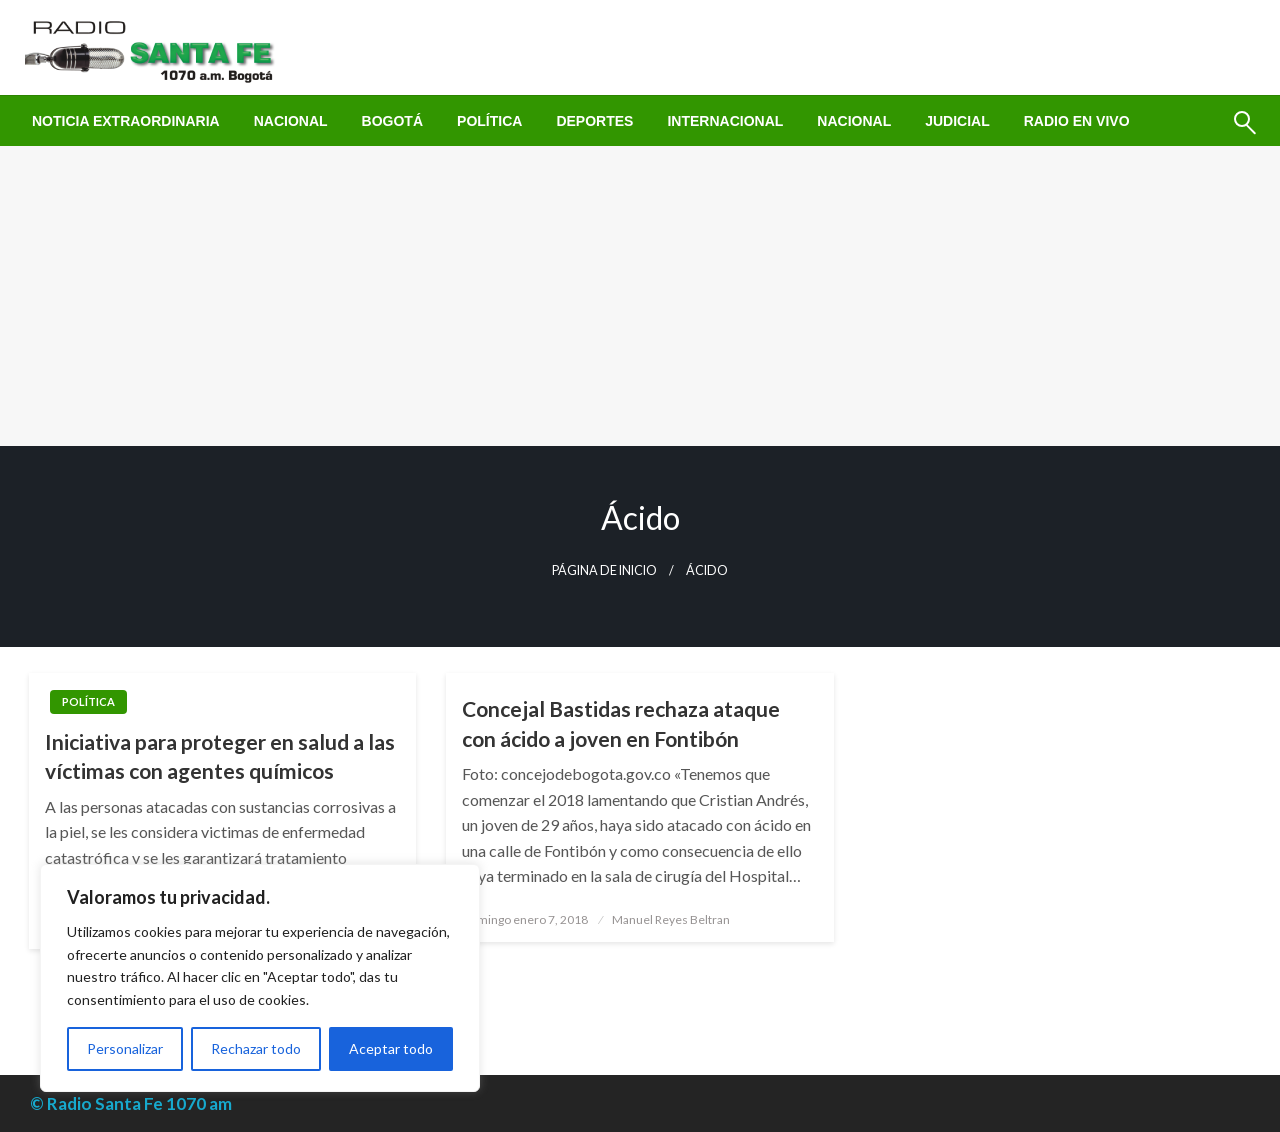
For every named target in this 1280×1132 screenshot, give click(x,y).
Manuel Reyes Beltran (671, 919)
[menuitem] (126, 121)
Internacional (725, 121)
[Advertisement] (640, 296)
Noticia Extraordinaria (126, 121)
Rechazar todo (256, 1048)
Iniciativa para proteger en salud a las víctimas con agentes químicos (220, 756)
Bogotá (392, 121)
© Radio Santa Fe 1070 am (131, 1103)
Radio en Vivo (1077, 121)
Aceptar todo (391, 1048)
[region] (260, 978)
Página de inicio (604, 570)
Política (489, 121)
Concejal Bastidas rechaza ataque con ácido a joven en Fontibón (621, 723)
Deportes (594, 121)
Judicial (957, 121)
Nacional (291, 121)
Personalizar (125, 1048)
